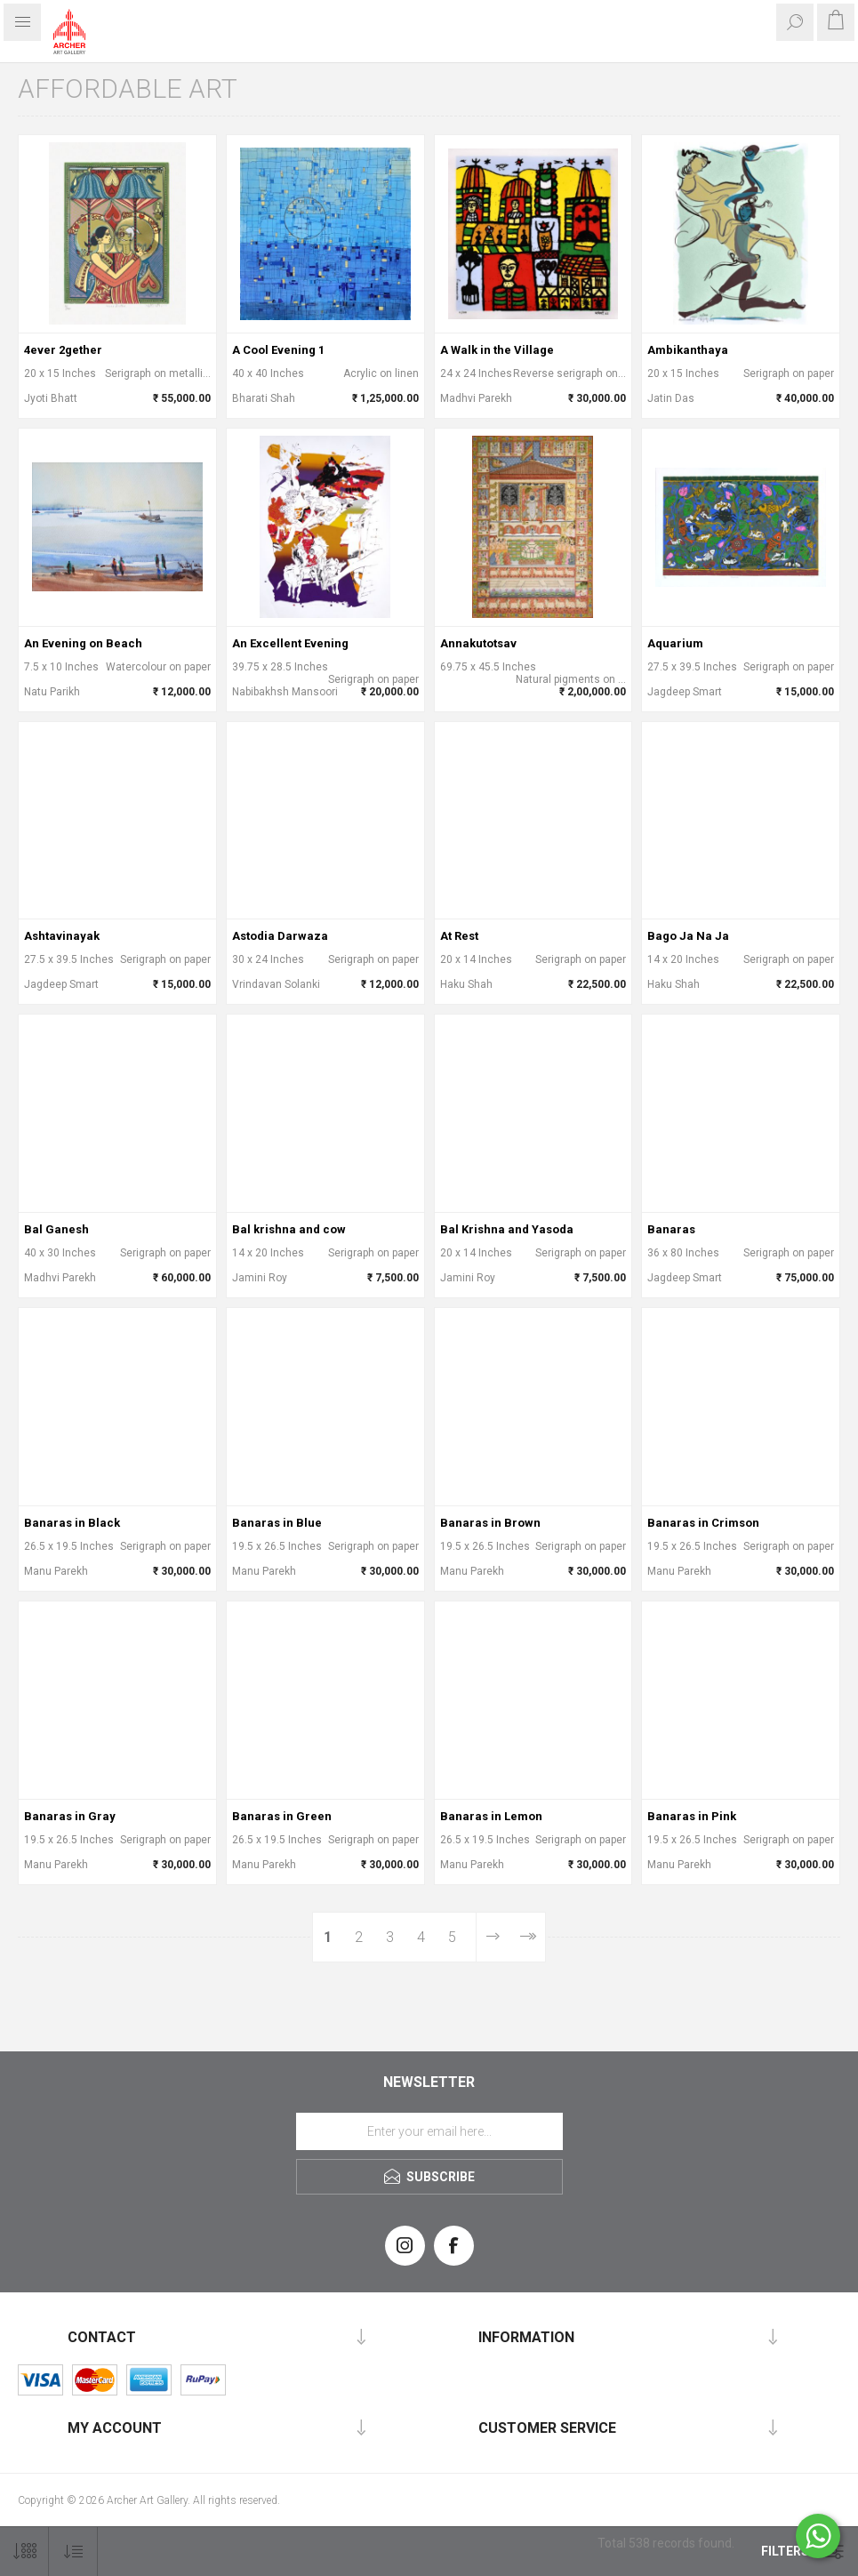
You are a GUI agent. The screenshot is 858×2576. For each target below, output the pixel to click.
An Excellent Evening (290, 643)
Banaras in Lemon (491, 1816)
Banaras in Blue (277, 1522)
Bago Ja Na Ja (688, 936)
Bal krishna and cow (289, 1229)
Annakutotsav (478, 643)
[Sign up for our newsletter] (429, 2131)
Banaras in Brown (490, 1522)
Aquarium (675, 643)
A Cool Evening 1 (278, 350)
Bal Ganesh (56, 1229)
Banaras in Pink (691, 1816)
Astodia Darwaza (280, 936)
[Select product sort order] (73, 2551)
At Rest (459, 936)
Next (492, 1937)
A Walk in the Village (497, 350)
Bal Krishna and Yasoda (506, 1229)
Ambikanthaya (687, 350)
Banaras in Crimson (703, 1522)
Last (527, 1937)
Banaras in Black (72, 1522)
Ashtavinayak (62, 936)
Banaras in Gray (70, 1816)
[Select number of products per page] (24, 2551)
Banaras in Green (282, 1816)
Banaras (671, 1229)
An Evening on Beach (83, 643)
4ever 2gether (63, 350)
